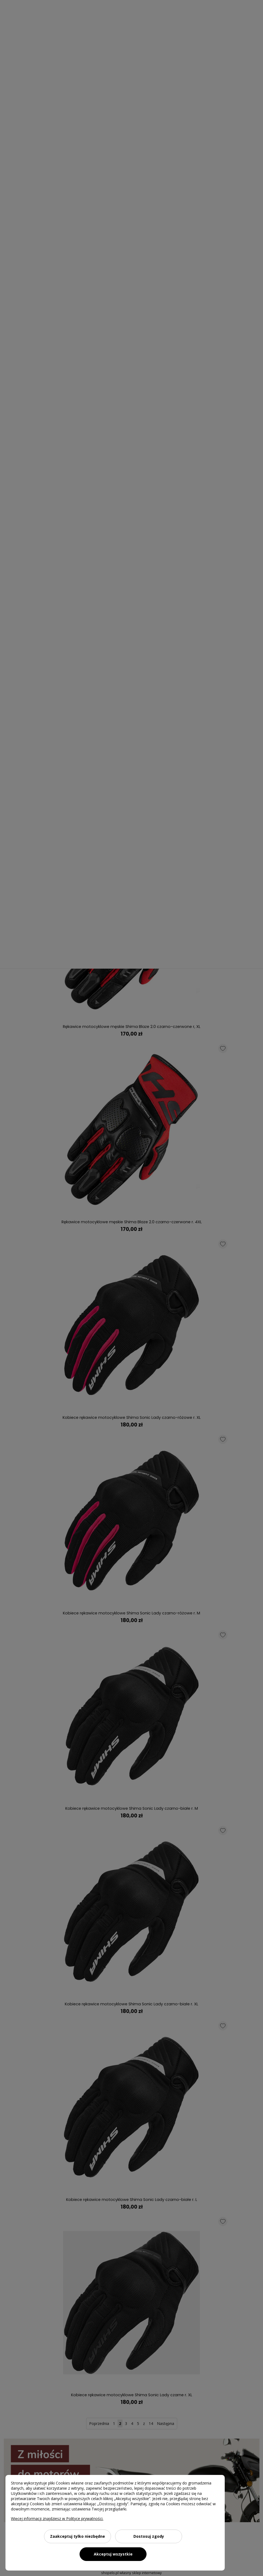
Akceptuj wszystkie (113, 2554)
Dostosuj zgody (148, 2536)
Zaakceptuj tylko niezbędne (77, 2536)
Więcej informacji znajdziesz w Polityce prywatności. (57, 2518)
